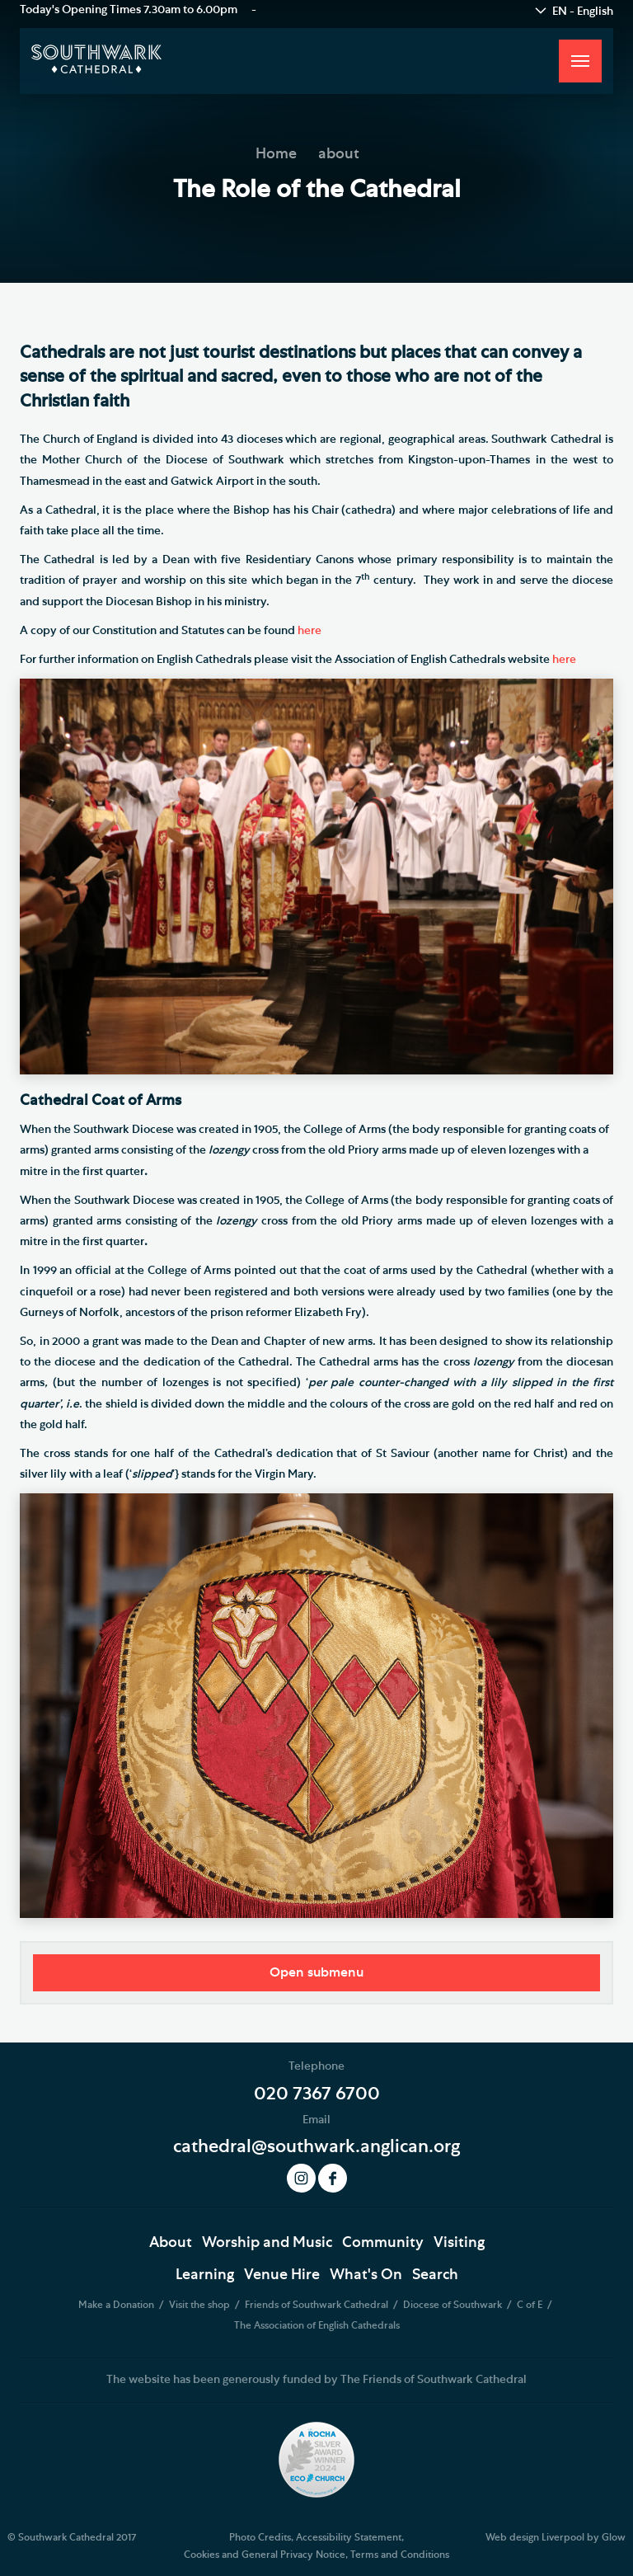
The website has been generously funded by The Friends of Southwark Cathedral (316, 2380)
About (170, 2242)
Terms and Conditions (399, 2555)
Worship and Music (267, 2242)
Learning (205, 2275)
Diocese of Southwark (453, 2305)
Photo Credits (260, 2537)
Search (435, 2275)
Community (383, 2242)
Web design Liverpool (534, 2537)
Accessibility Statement (348, 2537)
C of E (531, 2305)
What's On (366, 2275)
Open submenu (316, 1972)
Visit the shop (200, 2305)
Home (276, 154)
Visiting (459, 2242)
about (338, 154)
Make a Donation (117, 2305)
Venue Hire (282, 2275)
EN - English (582, 11)
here (309, 631)
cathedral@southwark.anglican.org (316, 2146)
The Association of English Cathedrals (317, 2325)
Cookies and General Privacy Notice (264, 2555)
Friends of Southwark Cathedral (318, 2305)
